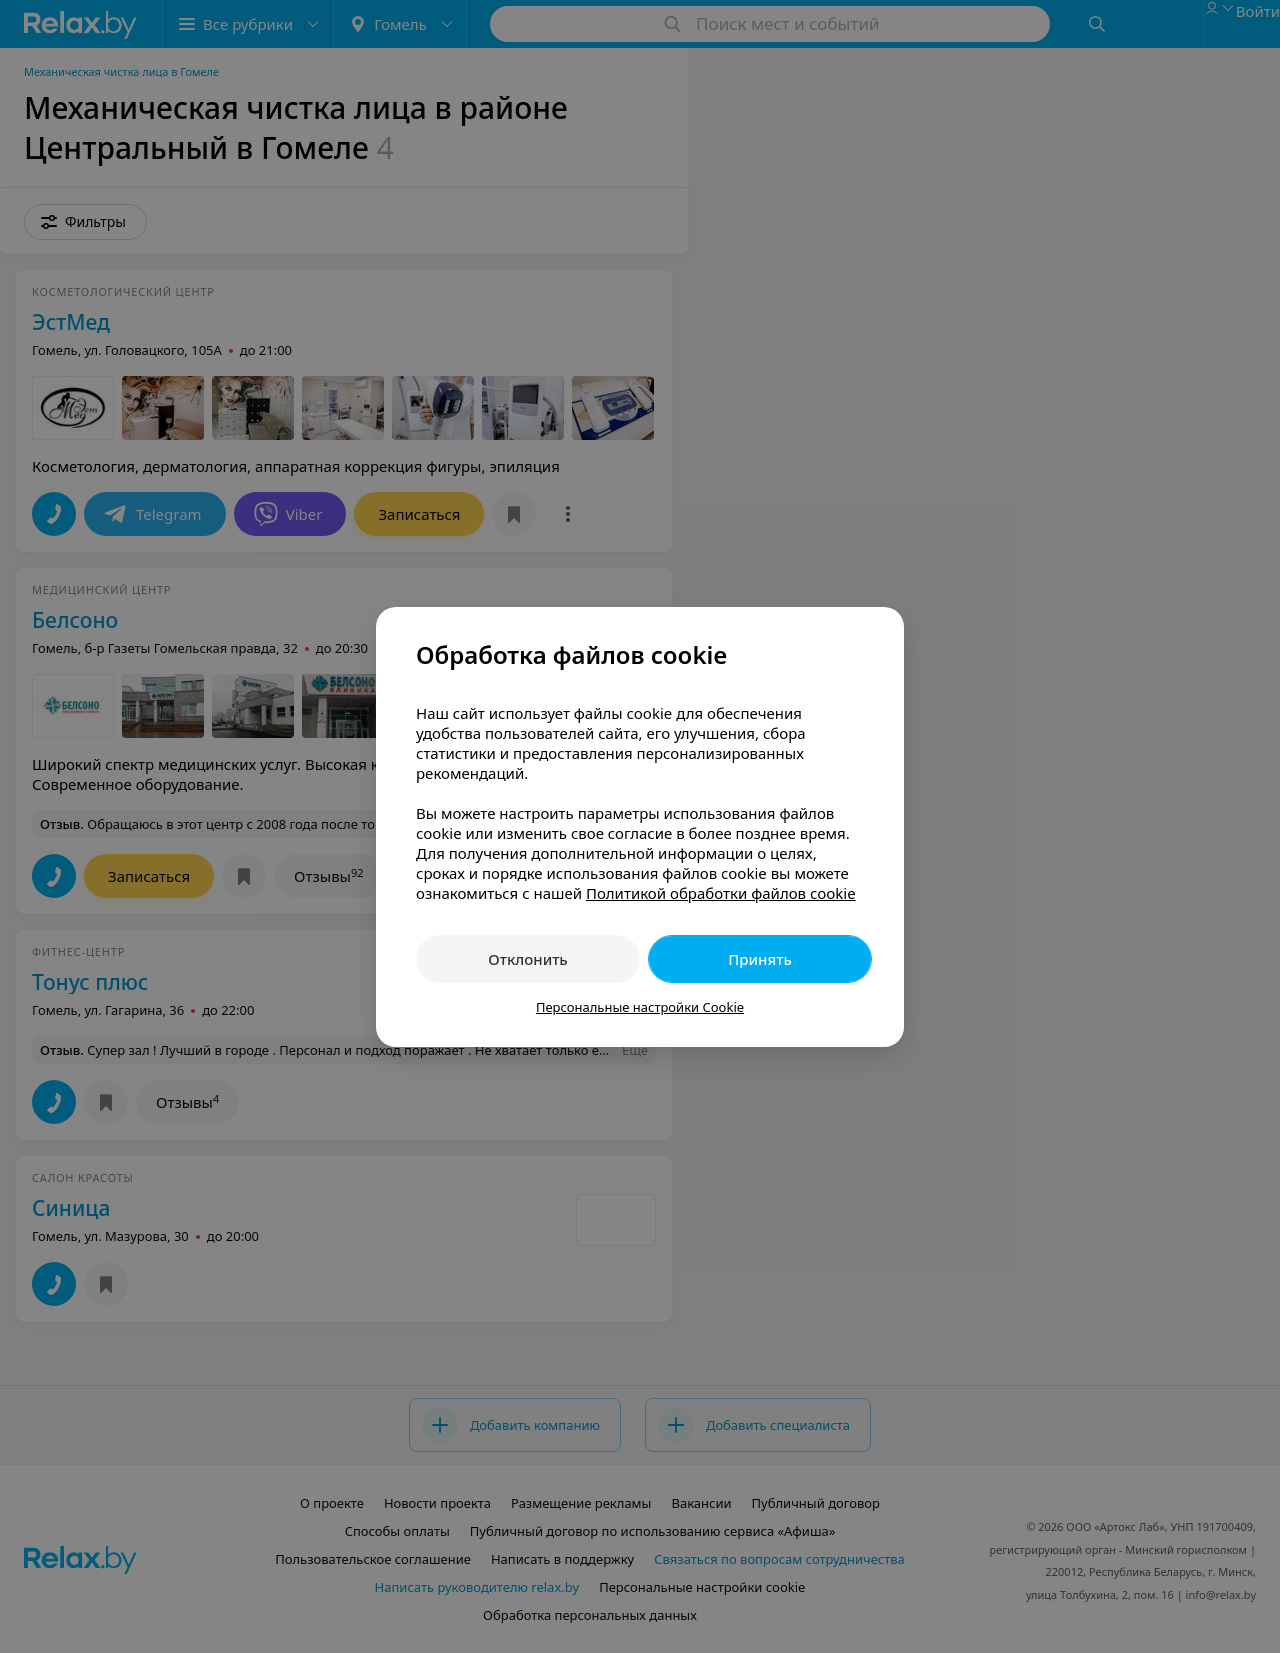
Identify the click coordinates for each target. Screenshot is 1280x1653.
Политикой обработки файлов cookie (721, 893)
